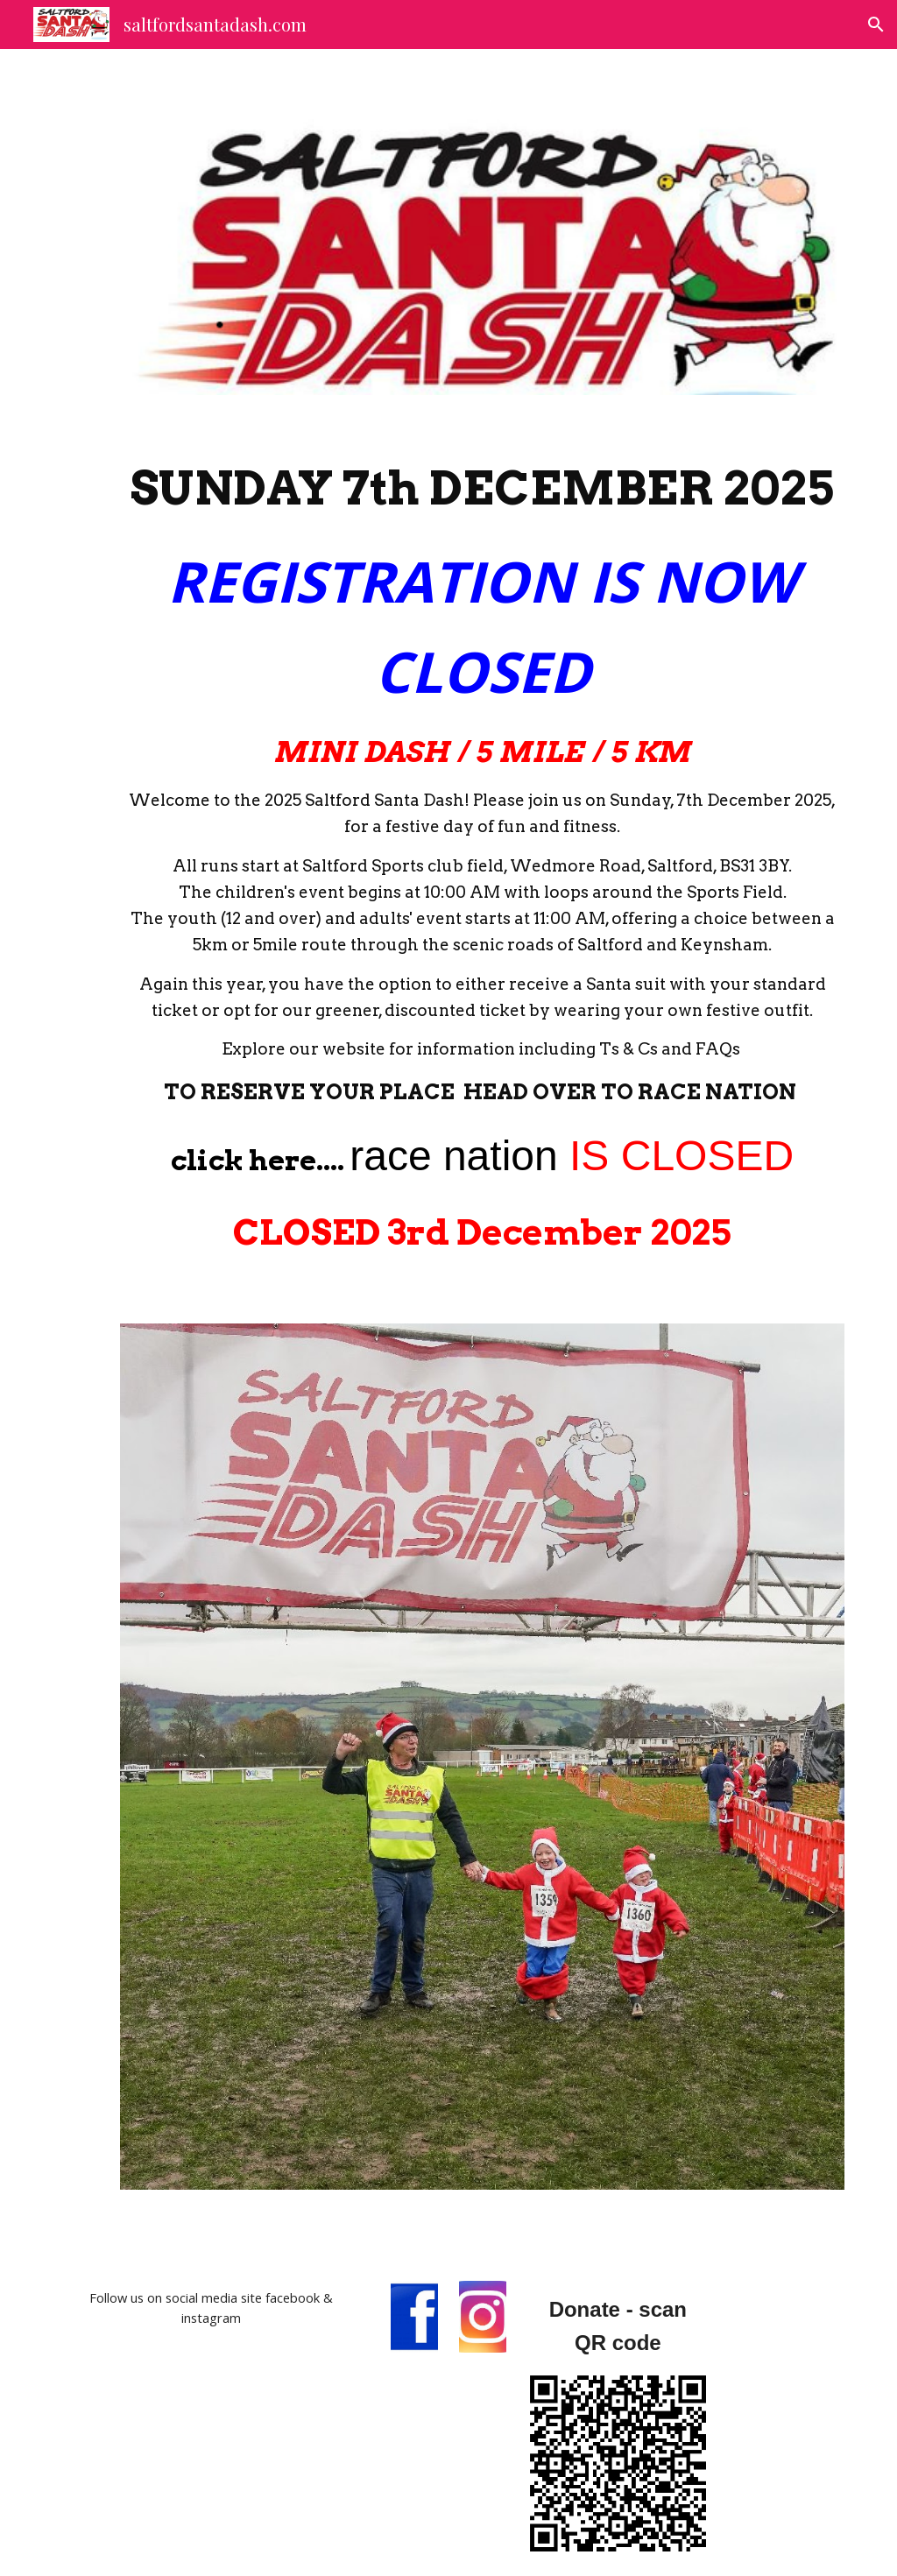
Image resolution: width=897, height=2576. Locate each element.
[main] (482, 859)
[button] (876, 25)
